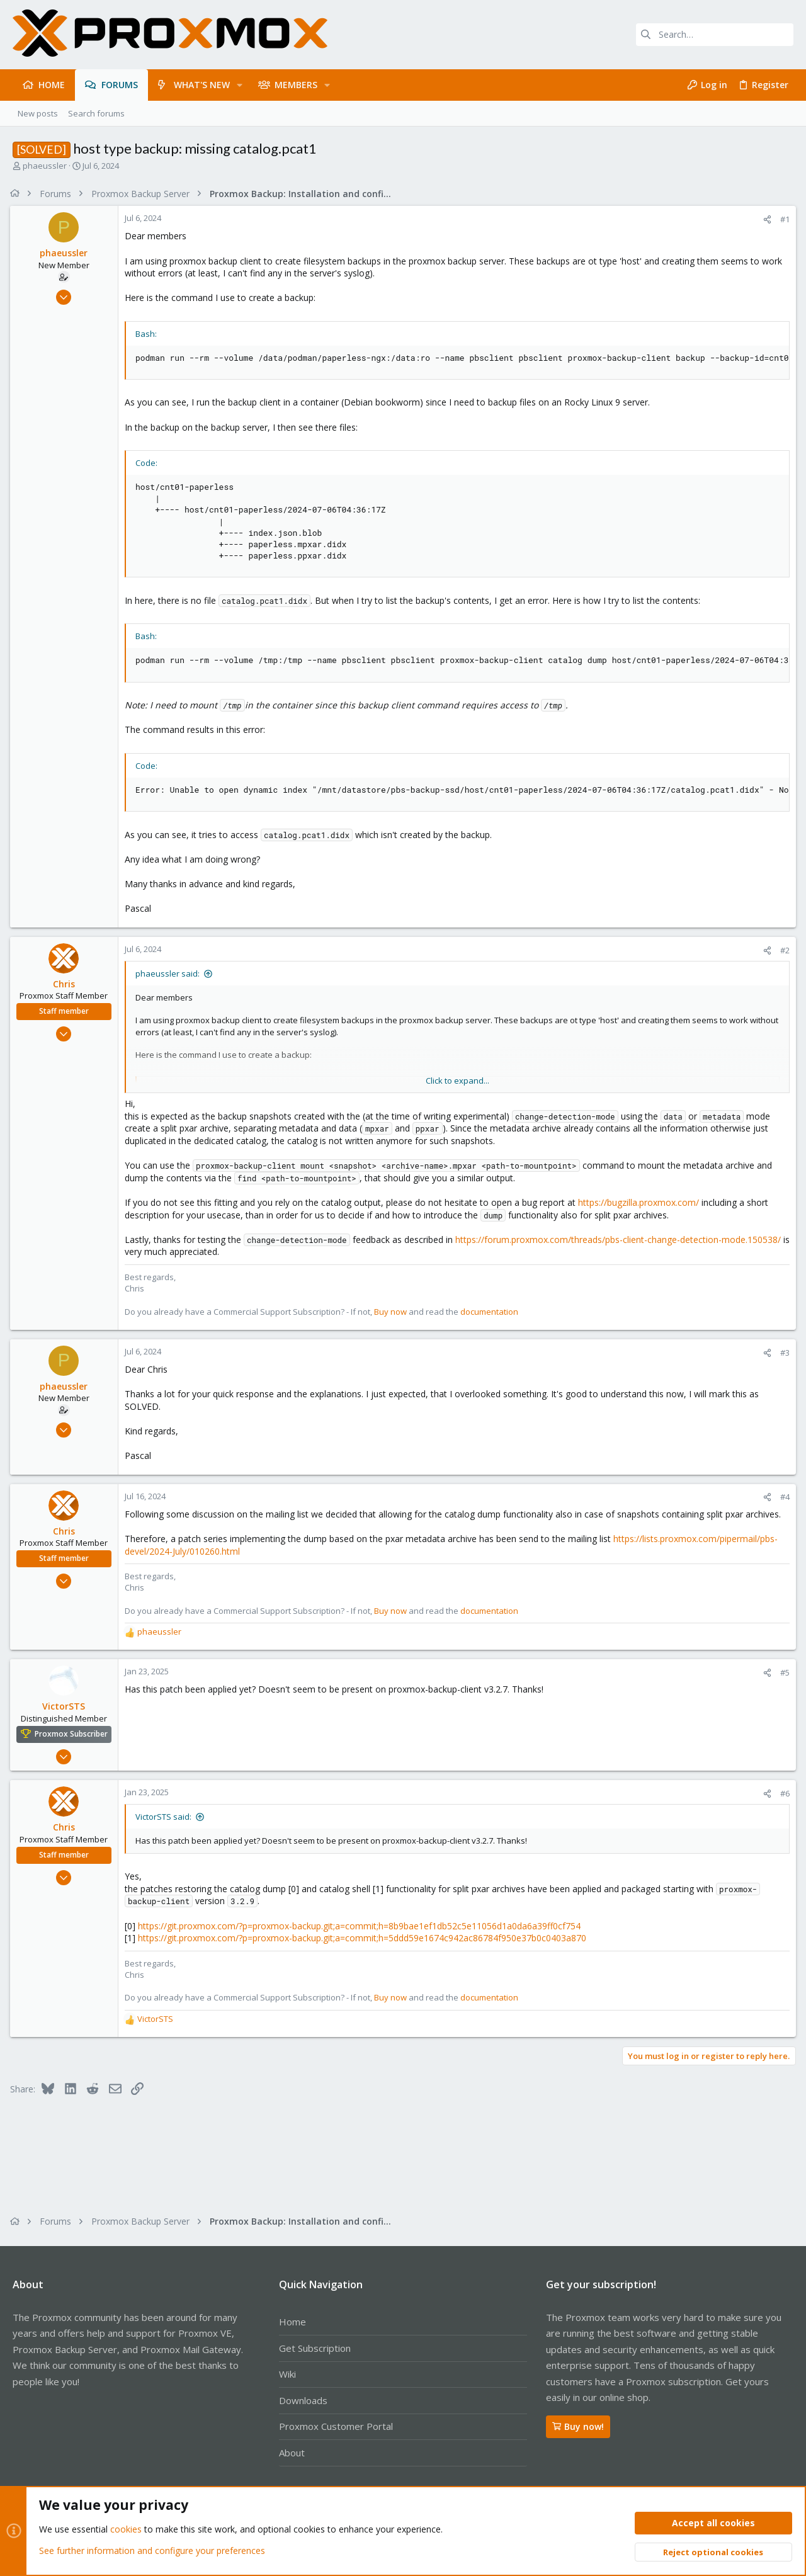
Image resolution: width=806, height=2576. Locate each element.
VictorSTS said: (166, 1816)
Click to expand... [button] (457, 1080)
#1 (782, 219)
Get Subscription (315, 2348)
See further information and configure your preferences (152, 2550)
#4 (782, 1496)
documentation (492, 1311)
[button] (239, 85)
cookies (126, 2530)
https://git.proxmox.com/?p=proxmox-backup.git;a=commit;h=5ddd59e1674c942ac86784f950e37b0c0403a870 (364, 1938)
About (292, 2452)
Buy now (393, 1311)
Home (292, 2321)
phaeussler (45, 165)
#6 (782, 1793)
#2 (782, 950)
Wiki (287, 2374)
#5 (782, 1672)
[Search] (714, 34)
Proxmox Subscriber (73, 1733)
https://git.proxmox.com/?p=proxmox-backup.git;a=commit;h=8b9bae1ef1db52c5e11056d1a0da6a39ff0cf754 (361, 1926)
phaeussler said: (170, 973)
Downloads (303, 2400)
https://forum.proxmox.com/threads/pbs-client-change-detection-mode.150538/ (620, 1239)
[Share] (764, 219)
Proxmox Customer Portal (336, 2426)
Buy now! (578, 2426)
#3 (782, 1352)
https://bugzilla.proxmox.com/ (641, 1202)
